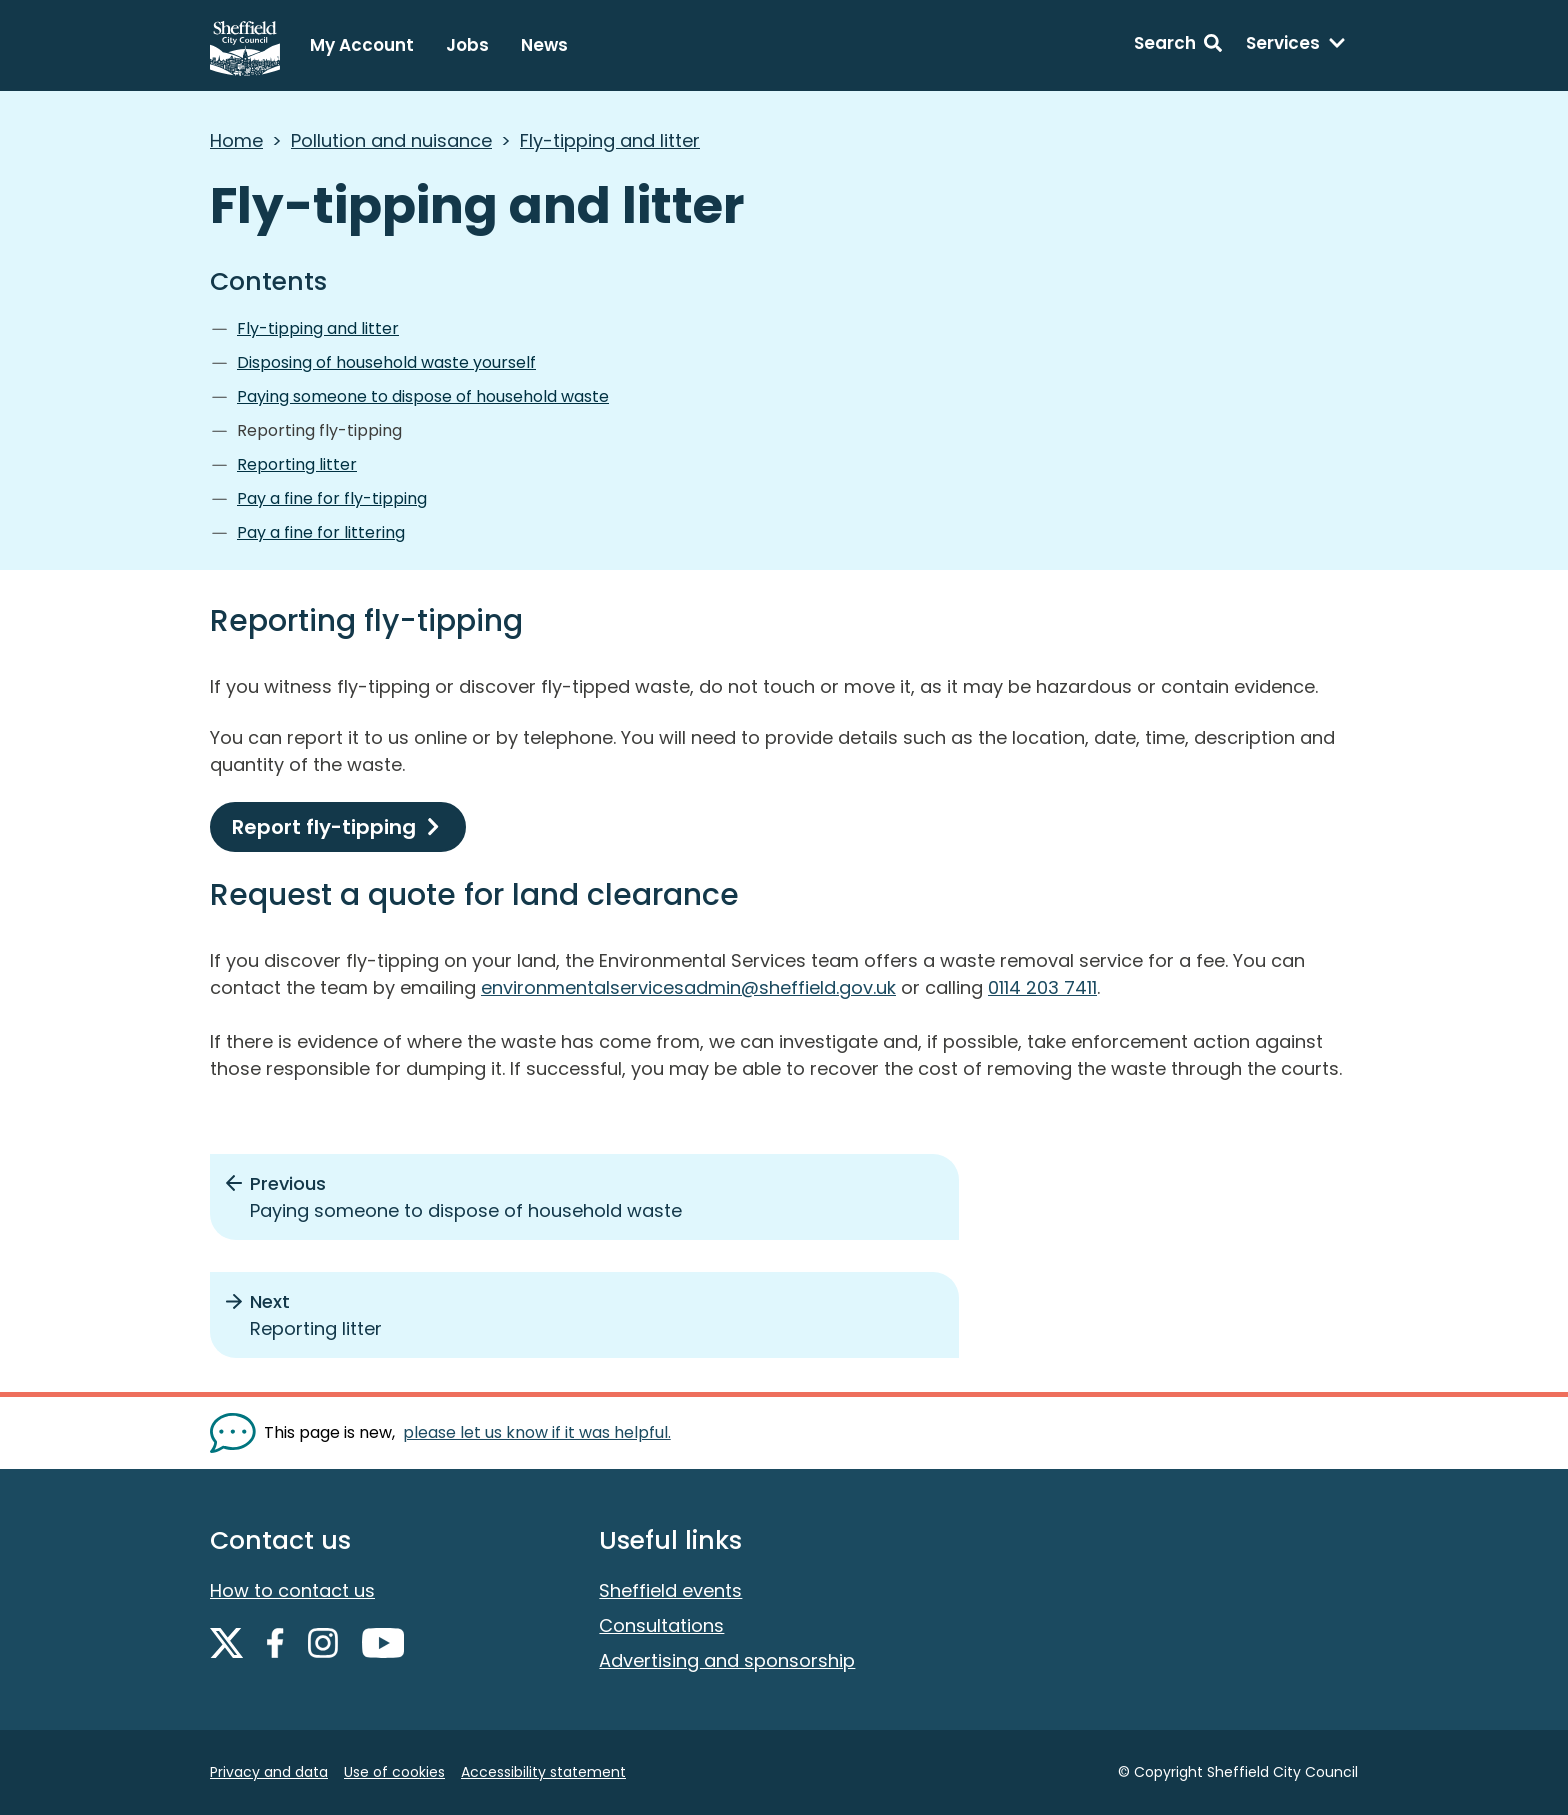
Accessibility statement (543, 1772)
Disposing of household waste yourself (386, 362)
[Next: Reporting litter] (584, 1315)
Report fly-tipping (324, 827)
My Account (362, 45)
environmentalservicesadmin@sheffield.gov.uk (688, 987)
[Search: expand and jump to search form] (1178, 46)
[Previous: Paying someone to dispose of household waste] (584, 1197)
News (544, 45)
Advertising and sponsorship (727, 1660)
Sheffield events (670, 1590)
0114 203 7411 (1042, 987)
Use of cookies (394, 1772)
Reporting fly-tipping (319, 430)
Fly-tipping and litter (610, 140)
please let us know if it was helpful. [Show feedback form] (537, 1432)
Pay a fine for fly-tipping (332, 498)
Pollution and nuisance (391, 140)
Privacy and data (269, 1772)
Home (236, 140)
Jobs (467, 45)
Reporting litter (297, 464)
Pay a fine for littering (321, 532)
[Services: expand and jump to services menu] (1296, 46)
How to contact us (292, 1590)
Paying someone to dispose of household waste (423, 396)
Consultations (661, 1625)
